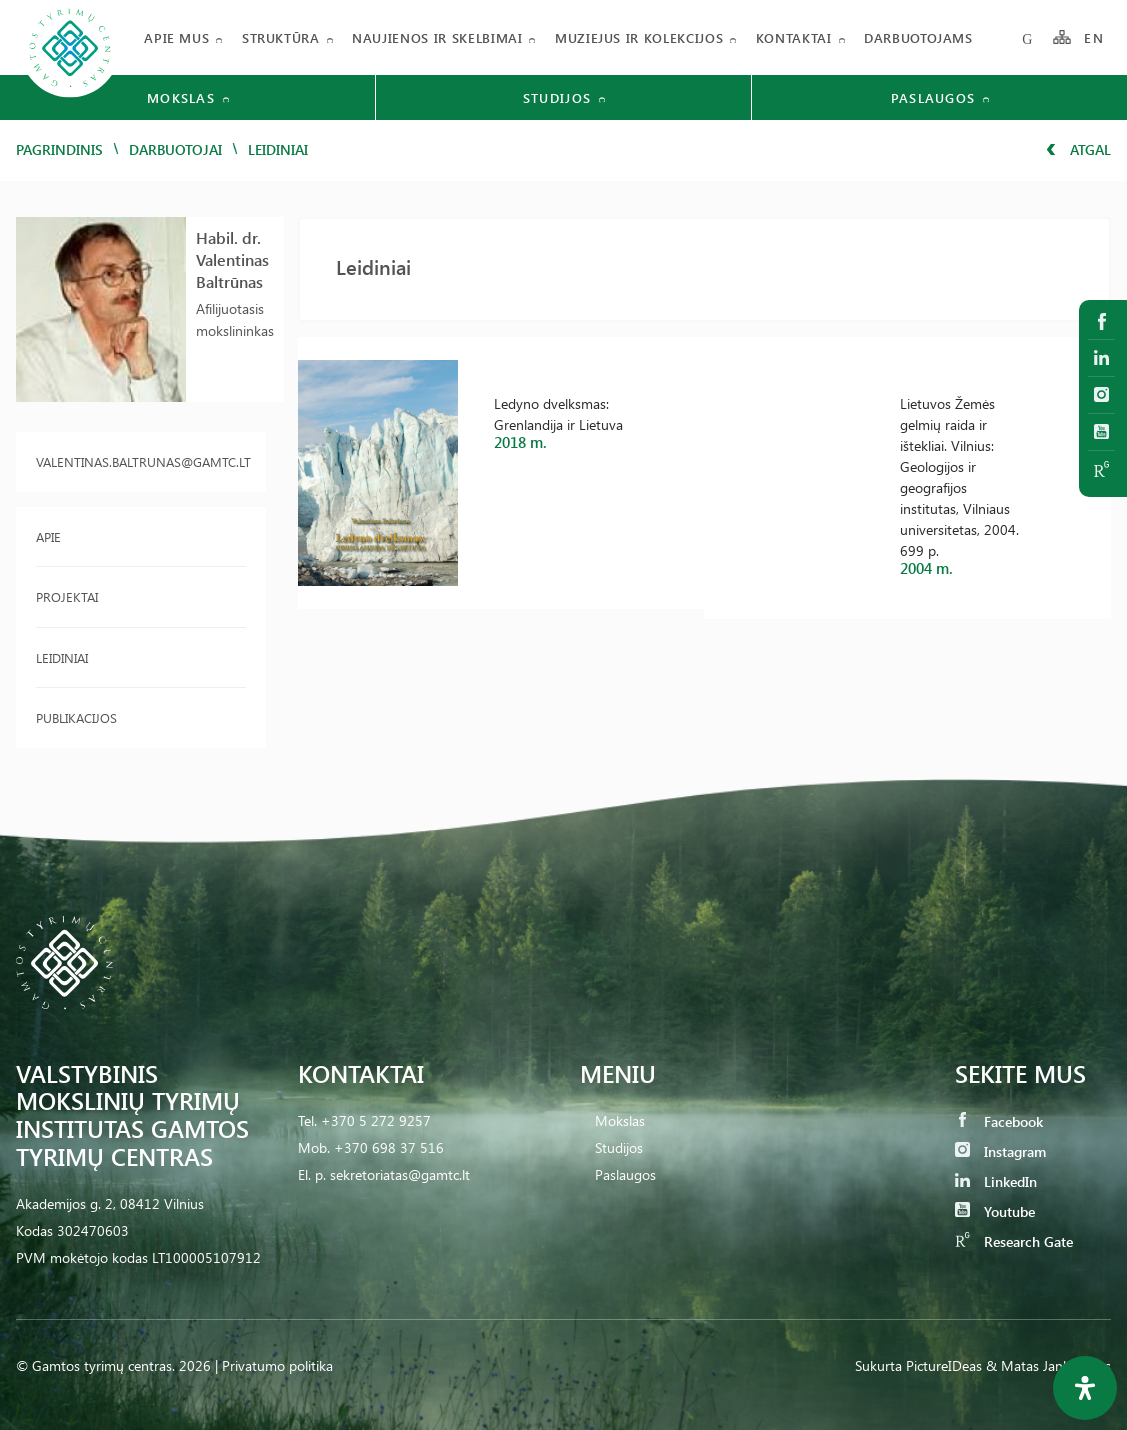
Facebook (999, 1121)
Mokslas (620, 1120)
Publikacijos (76, 717)
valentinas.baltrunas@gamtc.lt (141, 461)
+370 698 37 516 (389, 1147)
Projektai (67, 596)
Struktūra (281, 37)
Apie (48, 536)
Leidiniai (62, 657)
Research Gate (1014, 1241)
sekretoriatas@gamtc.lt (400, 1174)
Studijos (619, 1147)
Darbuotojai (175, 149)
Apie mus (176, 37)
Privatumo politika (277, 1365)
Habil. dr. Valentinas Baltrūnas (232, 259)
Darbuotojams (918, 37)
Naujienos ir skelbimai (437, 37)
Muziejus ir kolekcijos (639, 37)
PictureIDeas (944, 1365)
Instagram (1000, 1151)
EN (1094, 37)
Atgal (1078, 149)
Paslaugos (625, 1174)
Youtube (995, 1211)
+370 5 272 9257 (376, 1120)
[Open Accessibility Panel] (1085, 1388)
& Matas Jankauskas (1048, 1365)
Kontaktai (794, 37)
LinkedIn (996, 1181)
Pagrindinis (59, 149)
